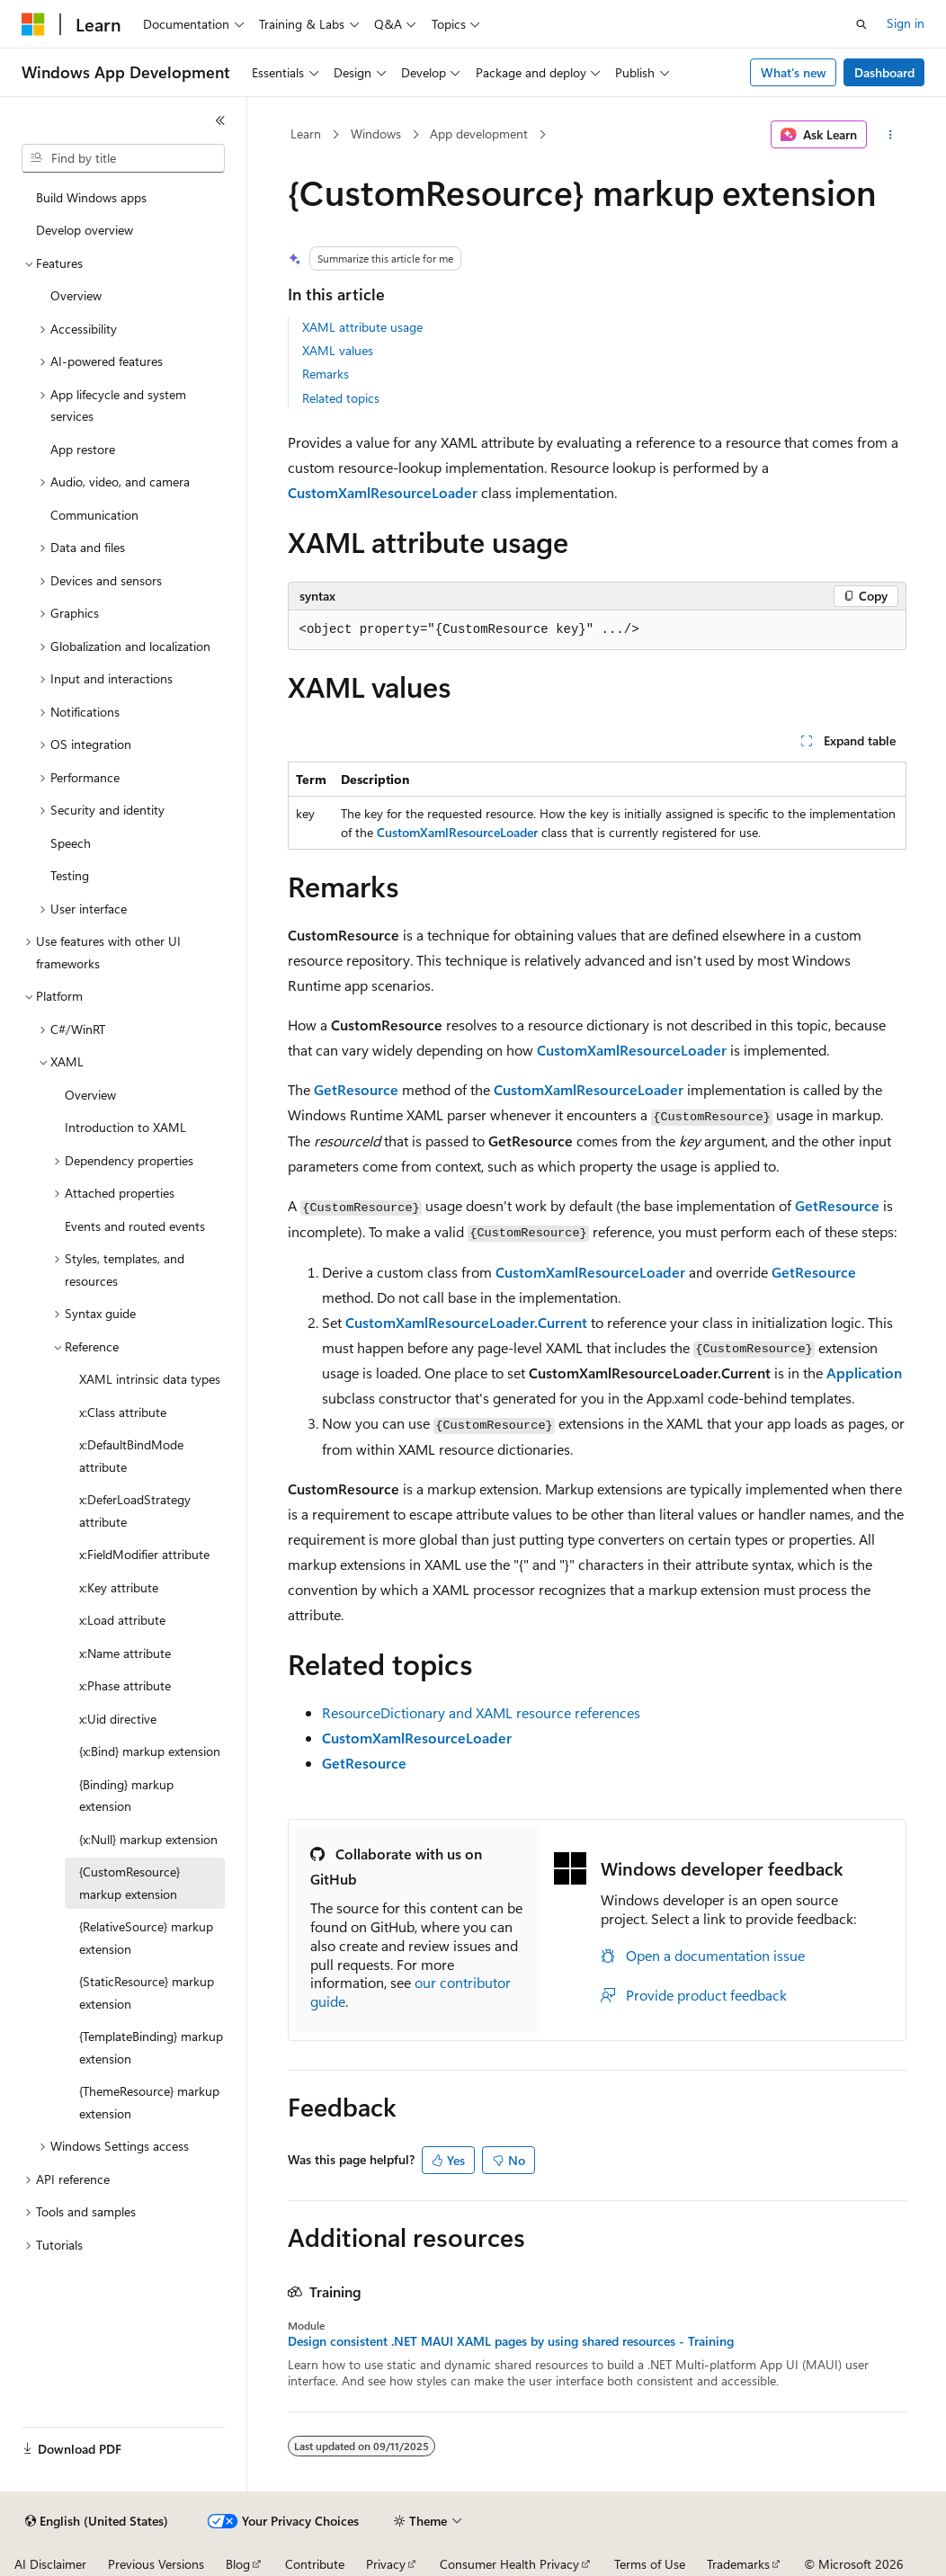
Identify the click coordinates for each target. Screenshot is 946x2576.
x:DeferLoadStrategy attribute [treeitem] (135, 1510)
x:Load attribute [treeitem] (122, 1619)
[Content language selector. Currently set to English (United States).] (96, 2521)
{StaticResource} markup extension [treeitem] (146, 1992)
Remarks (325, 373)
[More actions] (890, 134)
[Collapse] (220, 120)
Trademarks (738, 2563)
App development (479, 133)
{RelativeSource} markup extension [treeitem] (146, 1937)
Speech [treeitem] (70, 842)
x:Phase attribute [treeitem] (125, 1685)
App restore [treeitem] (82, 449)
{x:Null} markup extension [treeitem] (148, 1839)
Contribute (314, 2563)
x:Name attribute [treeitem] (125, 1653)
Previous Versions (156, 2563)
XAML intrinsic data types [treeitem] (149, 1378)
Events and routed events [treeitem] (135, 1226)
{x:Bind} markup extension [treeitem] (149, 1751)
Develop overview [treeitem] (84, 229)
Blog (238, 2563)
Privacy (386, 2563)
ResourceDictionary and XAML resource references (481, 1712)
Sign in (905, 22)
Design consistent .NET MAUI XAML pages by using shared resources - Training (511, 2341)
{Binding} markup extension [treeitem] (126, 1795)
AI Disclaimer (50, 2563)
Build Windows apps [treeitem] (91, 197)
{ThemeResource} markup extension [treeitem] (149, 2102)
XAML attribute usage (362, 326)
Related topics (340, 397)
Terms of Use (649, 2563)
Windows (376, 133)
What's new (793, 72)
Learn (305, 133)
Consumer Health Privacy (509, 2563)
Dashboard (884, 72)
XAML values (337, 350)
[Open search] (861, 24)
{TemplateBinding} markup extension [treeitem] (151, 2047)
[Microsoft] (33, 24)
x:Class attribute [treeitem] (122, 1412)
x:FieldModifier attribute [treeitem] (144, 1554)
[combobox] (123, 158)
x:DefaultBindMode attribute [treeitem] (131, 1455)
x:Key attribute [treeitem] (118, 1587)
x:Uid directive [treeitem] (117, 1718)
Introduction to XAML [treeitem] (125, 1127)
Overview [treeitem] (76, 295)
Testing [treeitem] (69, 875)
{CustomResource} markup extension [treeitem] (129, 1883)
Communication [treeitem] (94, 514)
